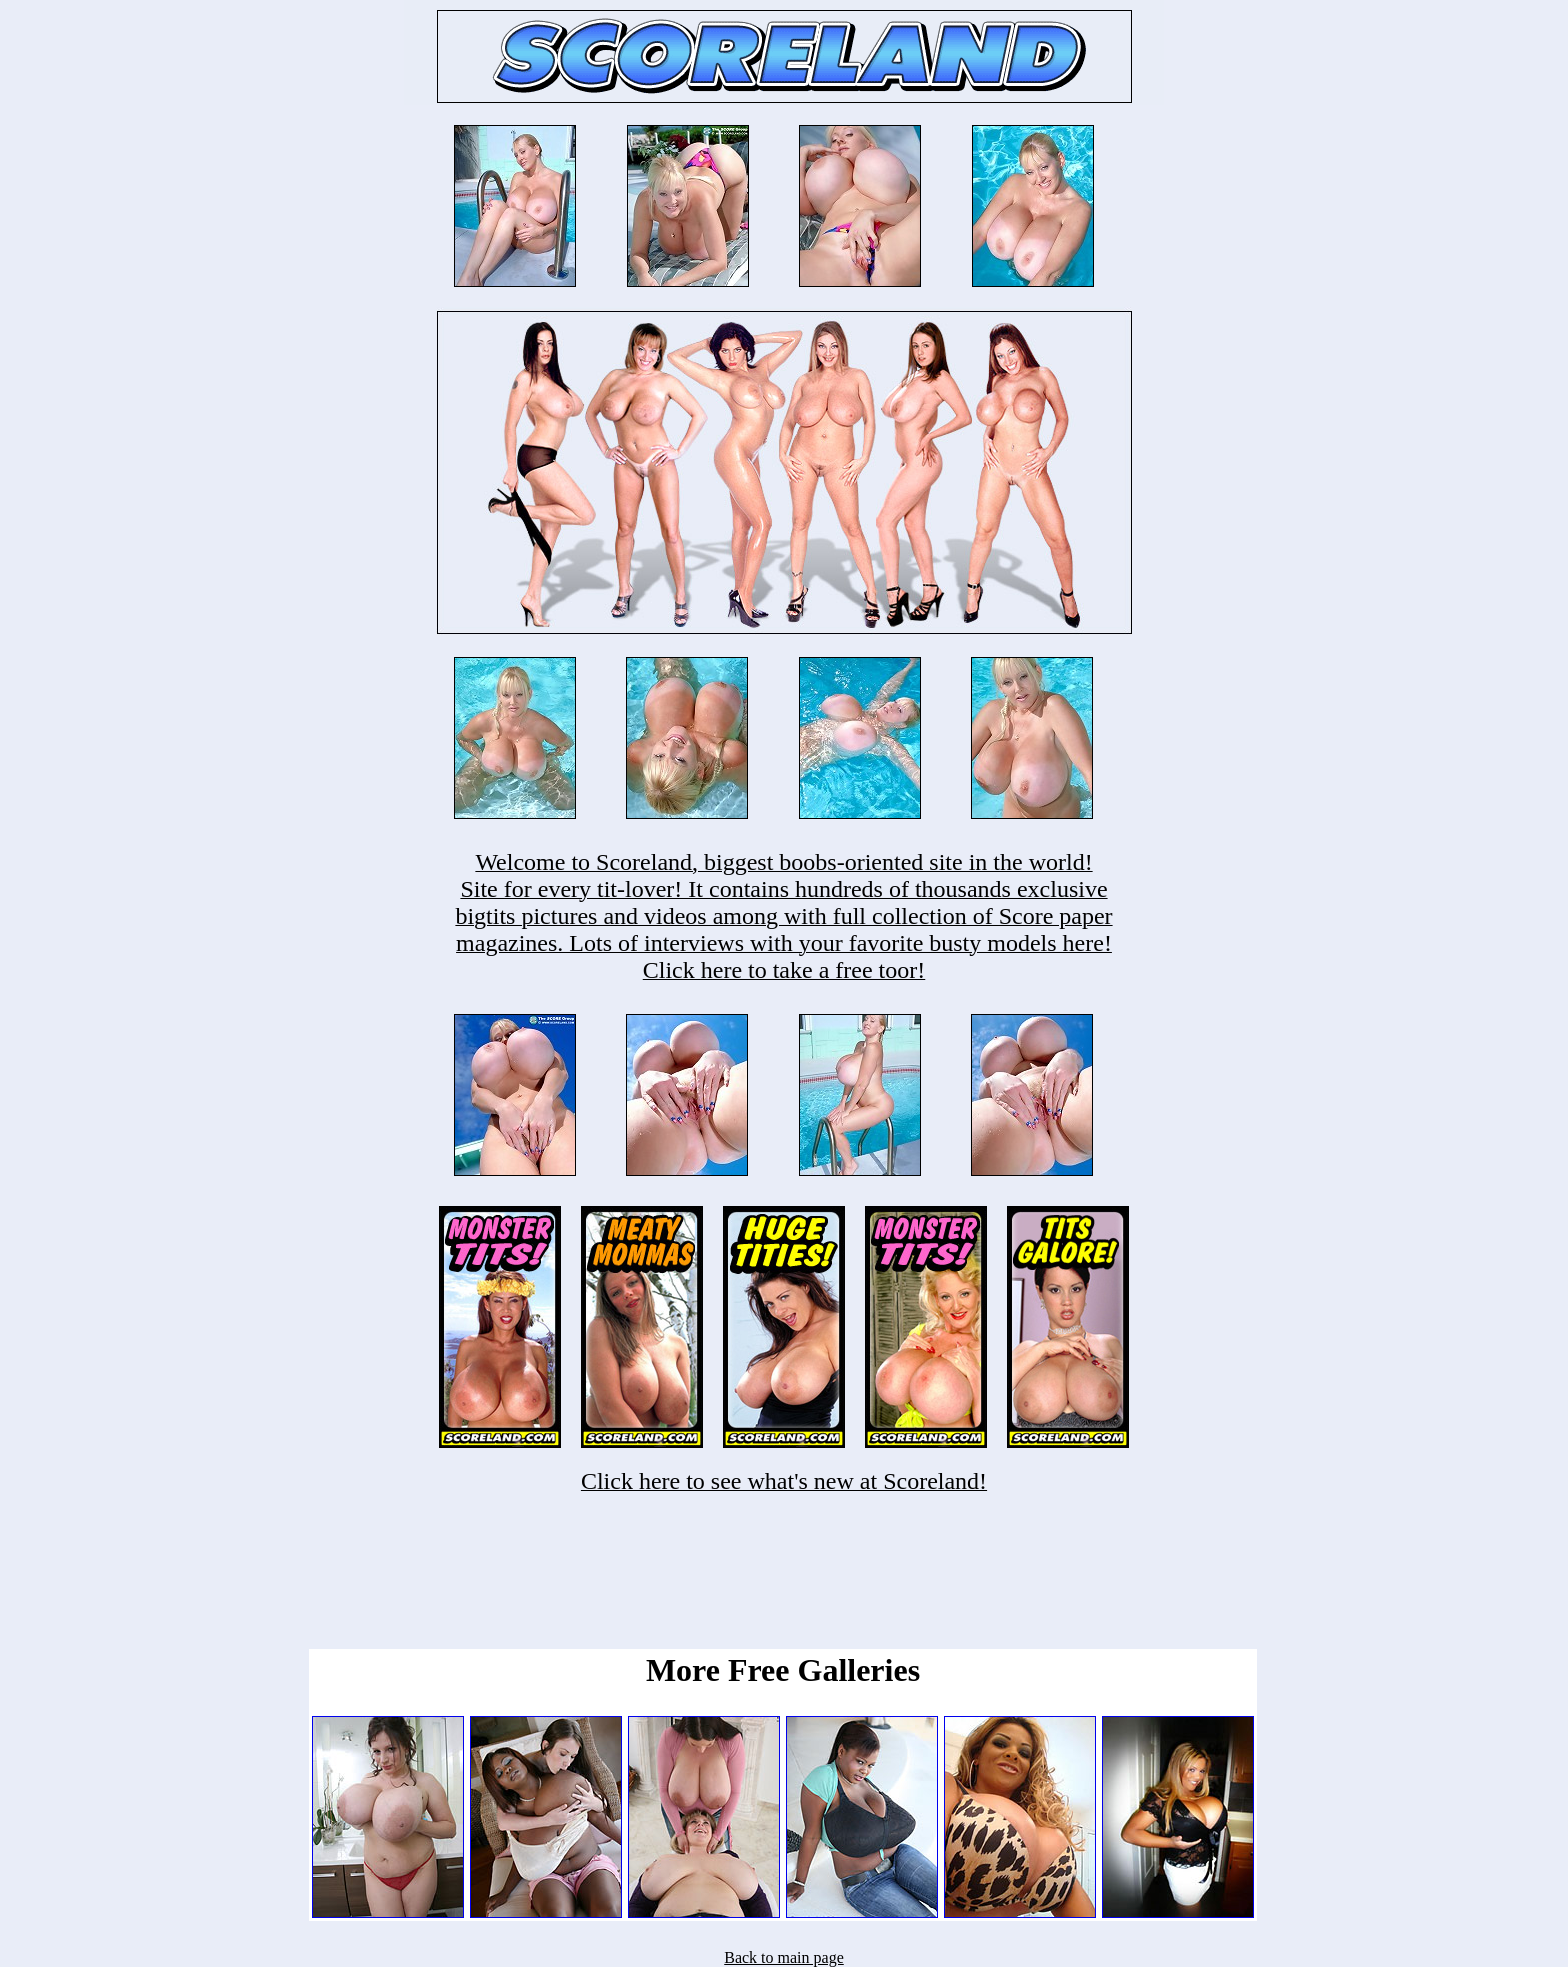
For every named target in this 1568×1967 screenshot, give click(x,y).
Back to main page (784, 1957)
